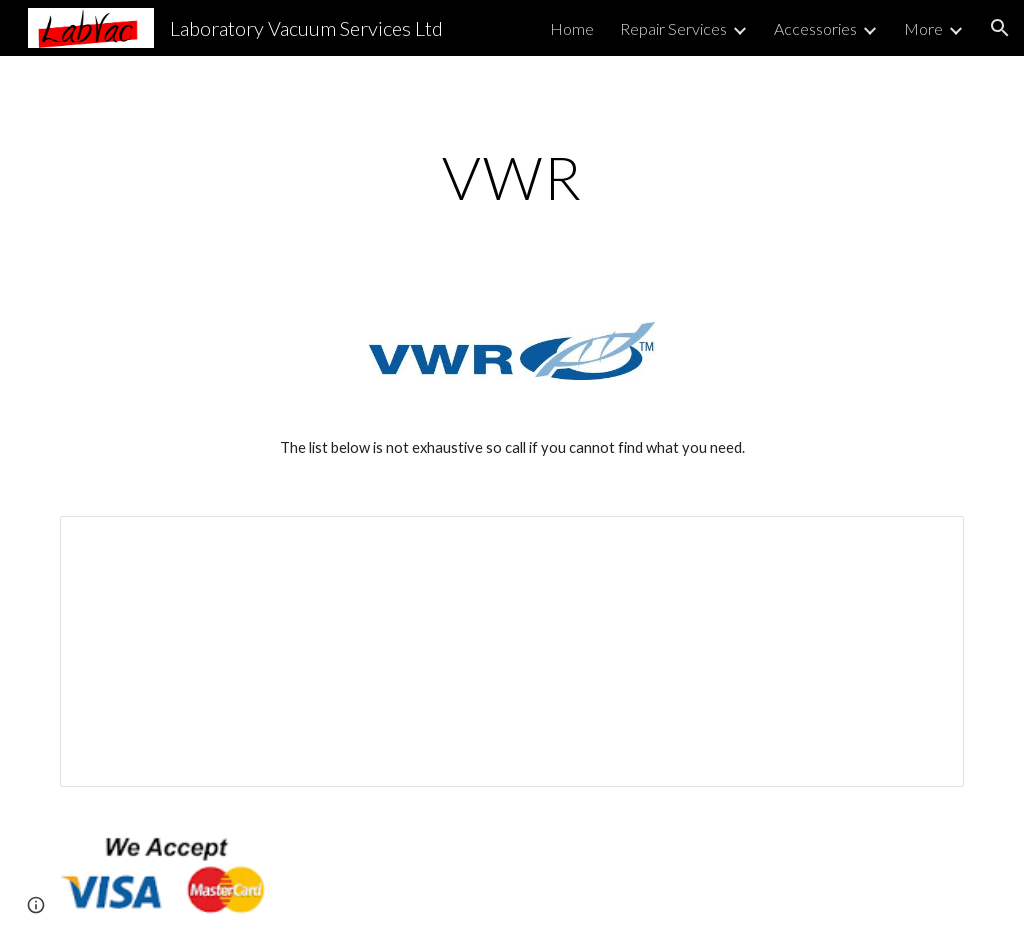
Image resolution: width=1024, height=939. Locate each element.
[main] (512, 177)
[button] (1000, 28)
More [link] (923, 28)
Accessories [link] (815, 28)
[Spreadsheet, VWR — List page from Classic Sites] (512, 651)
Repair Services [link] (673, 28)
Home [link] (572, 28)
